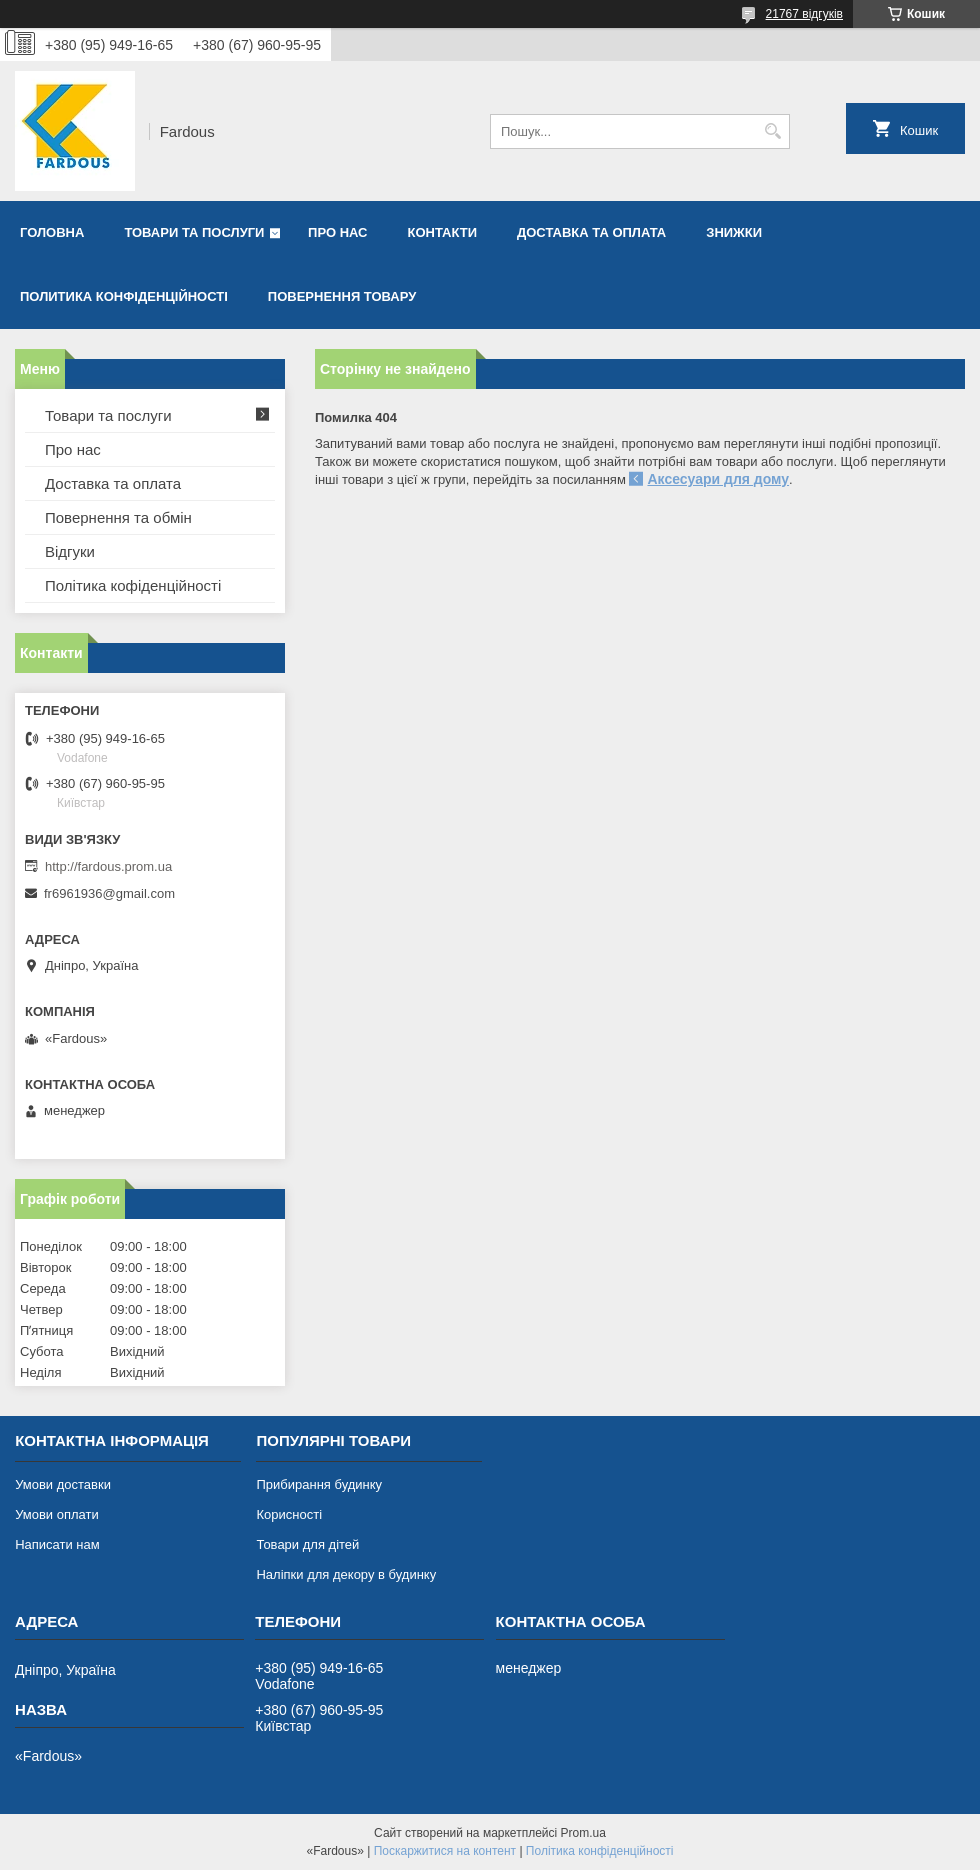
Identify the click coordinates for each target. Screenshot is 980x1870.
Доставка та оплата (591, 232)
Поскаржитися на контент (445, 1851)
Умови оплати (57, 1514)
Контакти (443, 232)
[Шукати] (772, 131)
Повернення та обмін (118, 517)
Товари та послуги (194, 232)
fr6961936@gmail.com (109, 893)
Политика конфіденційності (124, 296)
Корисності (289, 1514)
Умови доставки (63, 1484)
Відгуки (70, 551)
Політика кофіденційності (133, 585)
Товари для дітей (307, 1544)
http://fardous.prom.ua (108, 866)
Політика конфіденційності (600, 1851)
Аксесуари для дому (718, 479)
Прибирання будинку (319, 1484)
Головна (52, 232)
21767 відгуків (804, 14)
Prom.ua (583, 1833)
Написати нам (57, 1544)
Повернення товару (342, 296)
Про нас (337, 232)
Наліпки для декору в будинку (346, 1574)
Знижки (734, 232)
